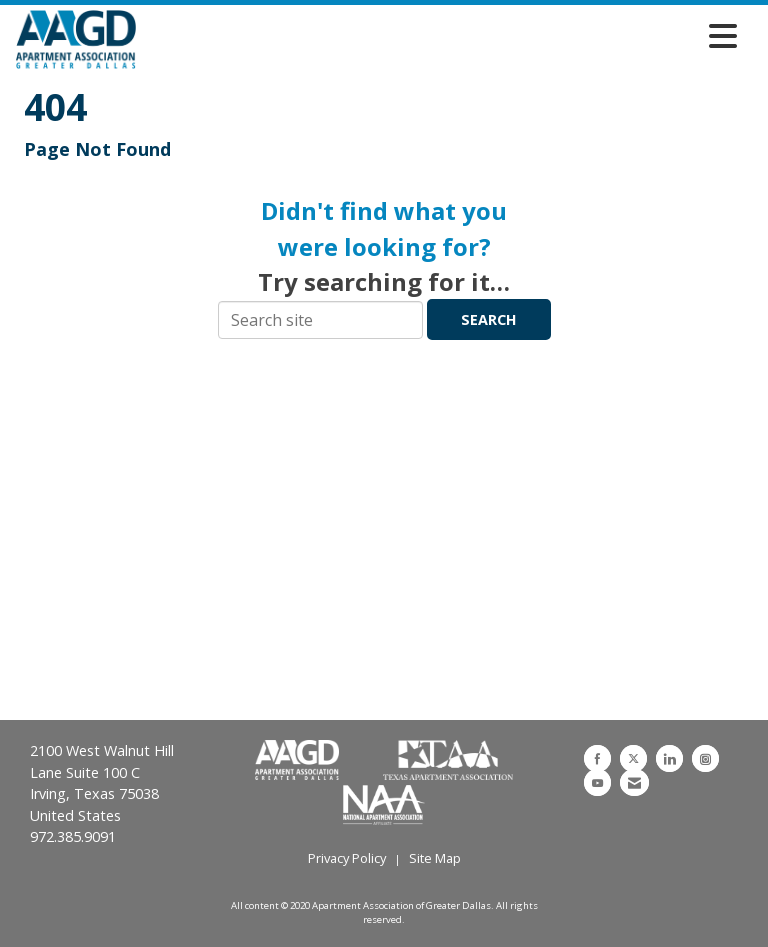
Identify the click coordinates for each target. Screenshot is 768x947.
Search (489, 319)
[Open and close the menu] (442, 36)
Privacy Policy (347, 858)
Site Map (435, 858)
